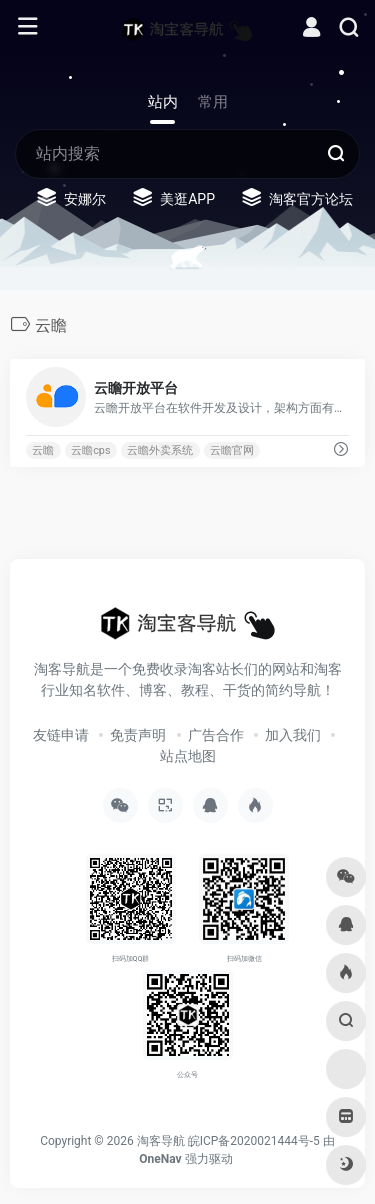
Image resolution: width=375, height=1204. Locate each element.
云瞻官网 (232, 450)
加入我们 (293, 735)
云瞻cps (90, 450)
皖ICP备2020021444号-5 (254, 1141)
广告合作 (216, 735)
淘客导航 (161, 1141)
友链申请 (61, 735)
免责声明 (138, 735)
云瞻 (43, 450)
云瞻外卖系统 (160, 450)
